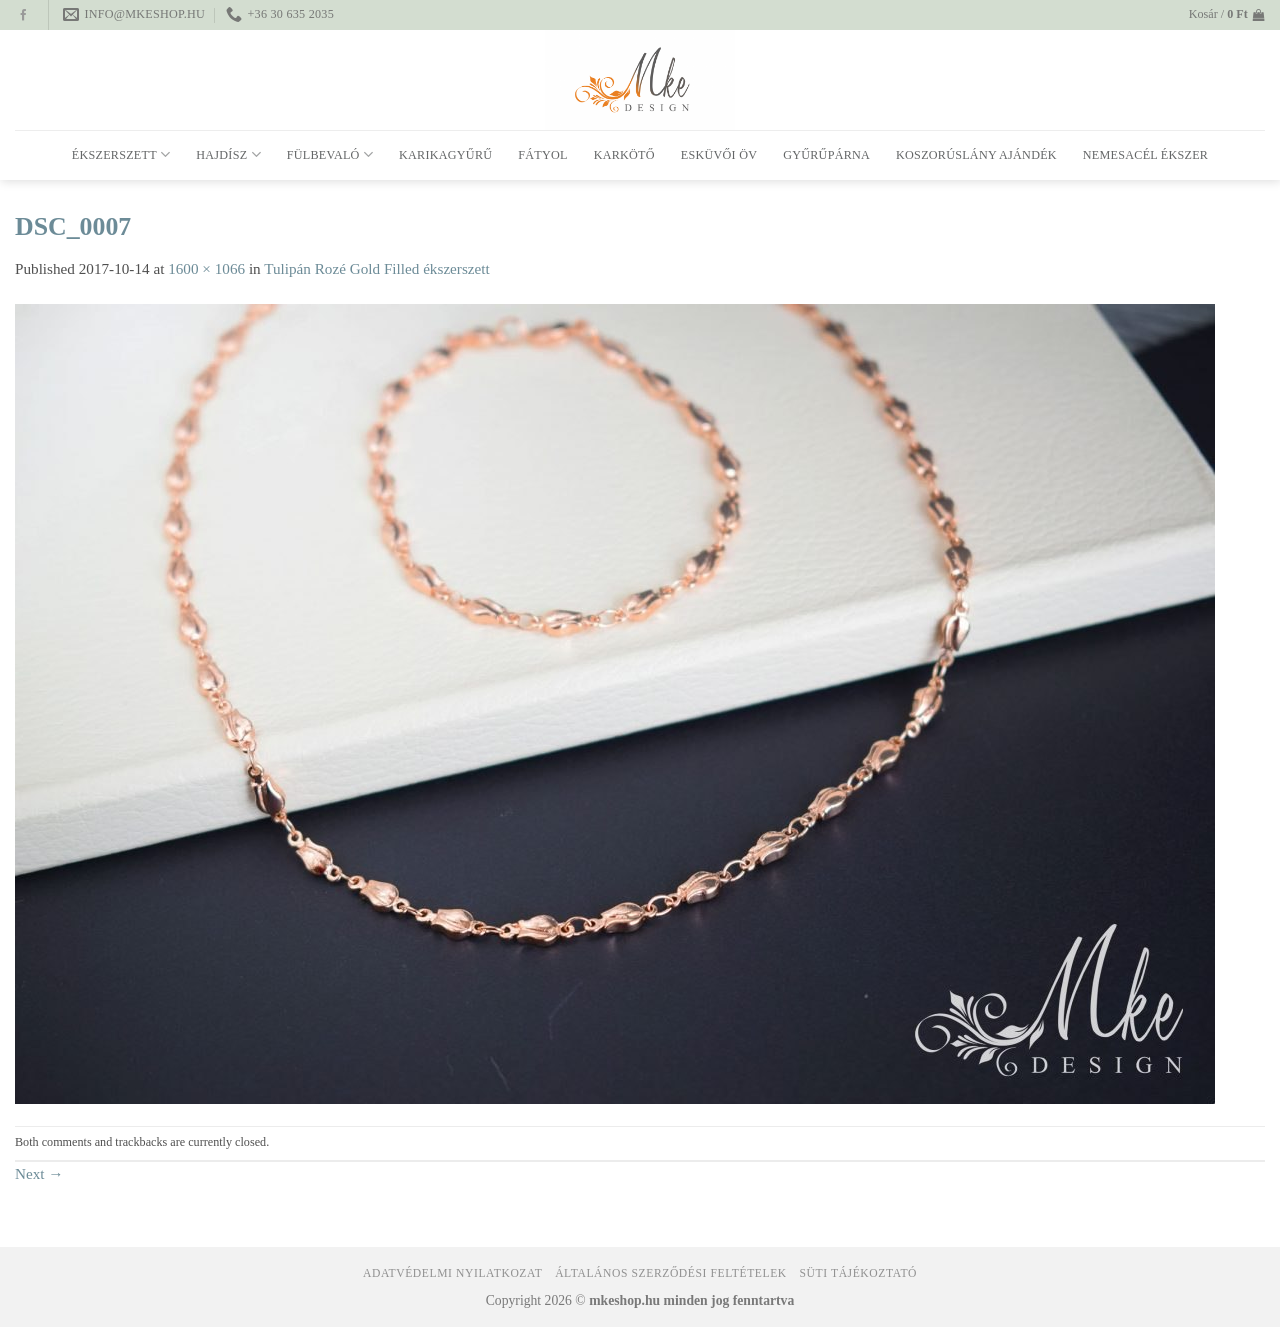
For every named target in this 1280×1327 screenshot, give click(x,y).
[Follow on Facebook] (23, 16)
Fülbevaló (330, 154)
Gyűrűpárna (826, 155)
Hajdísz (228, 154)
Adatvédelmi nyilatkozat (452, 1273)
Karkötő (624, 155)
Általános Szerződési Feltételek (671, 1273)
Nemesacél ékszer (1145, 155)
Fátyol (542, 155)
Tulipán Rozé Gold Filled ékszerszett (377, 268)
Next (39, 1173)
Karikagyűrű (445, 155)
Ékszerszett (121, 154)
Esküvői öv (719, 155)
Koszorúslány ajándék (976, 155)
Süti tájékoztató (858, 1273)
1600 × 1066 (206, 268)
